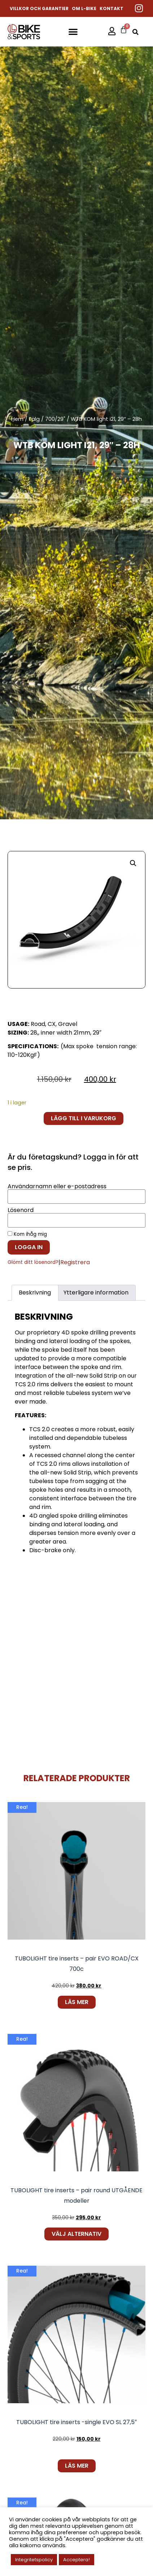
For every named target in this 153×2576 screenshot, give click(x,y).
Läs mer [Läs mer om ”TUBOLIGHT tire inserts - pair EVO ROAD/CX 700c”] (76, 2002)
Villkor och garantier (39, 8)
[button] (73, 31)
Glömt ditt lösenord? (33, 1262)
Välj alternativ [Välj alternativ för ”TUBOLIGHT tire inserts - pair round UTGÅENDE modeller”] (76, 2234)
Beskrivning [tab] (35, 1292)
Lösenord (21, 1210)
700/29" (55, 419)
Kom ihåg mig (27, 1234)
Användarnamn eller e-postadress (57, 1186)
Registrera (75, 1262)
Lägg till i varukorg (83, 1118)
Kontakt (111, 8)
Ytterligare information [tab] (96, 1292)
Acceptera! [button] (76, 2559)
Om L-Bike (84, 8)
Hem (17, 419)
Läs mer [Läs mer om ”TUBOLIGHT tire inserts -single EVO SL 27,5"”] (76, 2466)
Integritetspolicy (34, 2559)
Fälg (34, 419)
